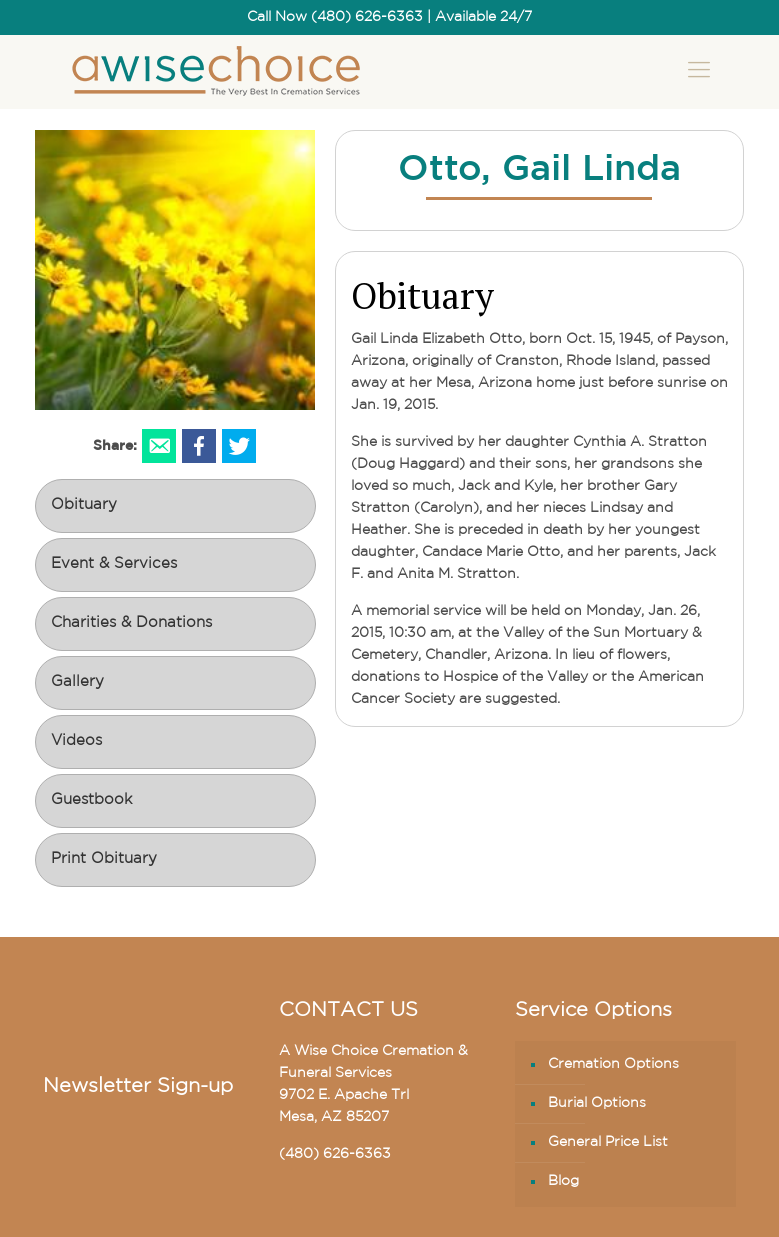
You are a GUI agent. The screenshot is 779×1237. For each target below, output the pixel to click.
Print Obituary (104, 859)
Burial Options (597, 1103)
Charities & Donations (131, 623)
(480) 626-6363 (335, 1154)
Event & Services (114, 564)
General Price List (608, 1142)
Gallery (77, 682)
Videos (76, 741)
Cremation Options (613, 1064)
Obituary (84, 505)
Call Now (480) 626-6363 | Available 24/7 (389, 17)
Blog (563, 1181)
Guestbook (91, 800)
